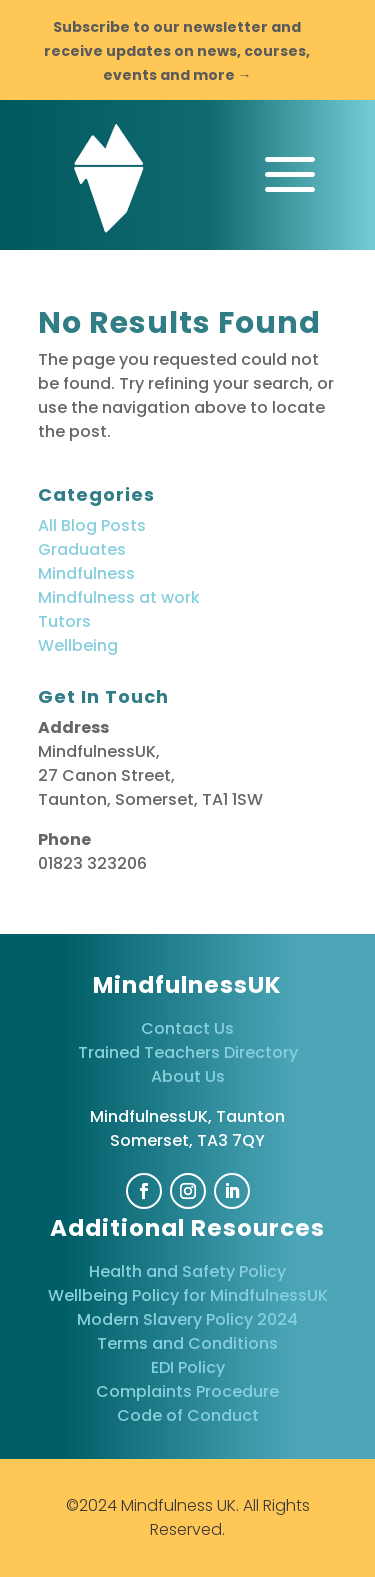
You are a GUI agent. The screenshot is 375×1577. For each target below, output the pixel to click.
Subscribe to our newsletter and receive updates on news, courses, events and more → (177, 51)
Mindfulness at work (119, 597)
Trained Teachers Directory (188, 1052)
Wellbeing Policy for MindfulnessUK (188, 1295)
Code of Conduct (188, 1415)
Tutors (64, 621)
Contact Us (187, 1028)
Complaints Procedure (187, 1391)
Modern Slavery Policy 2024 (187, 1319)
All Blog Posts (92, 525)
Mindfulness (86, 573)
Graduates (82, 549)
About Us (188, 1076)
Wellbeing (78, 645)
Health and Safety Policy (187, 1271)
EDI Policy (188, 1367)
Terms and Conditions (187, 1343)
